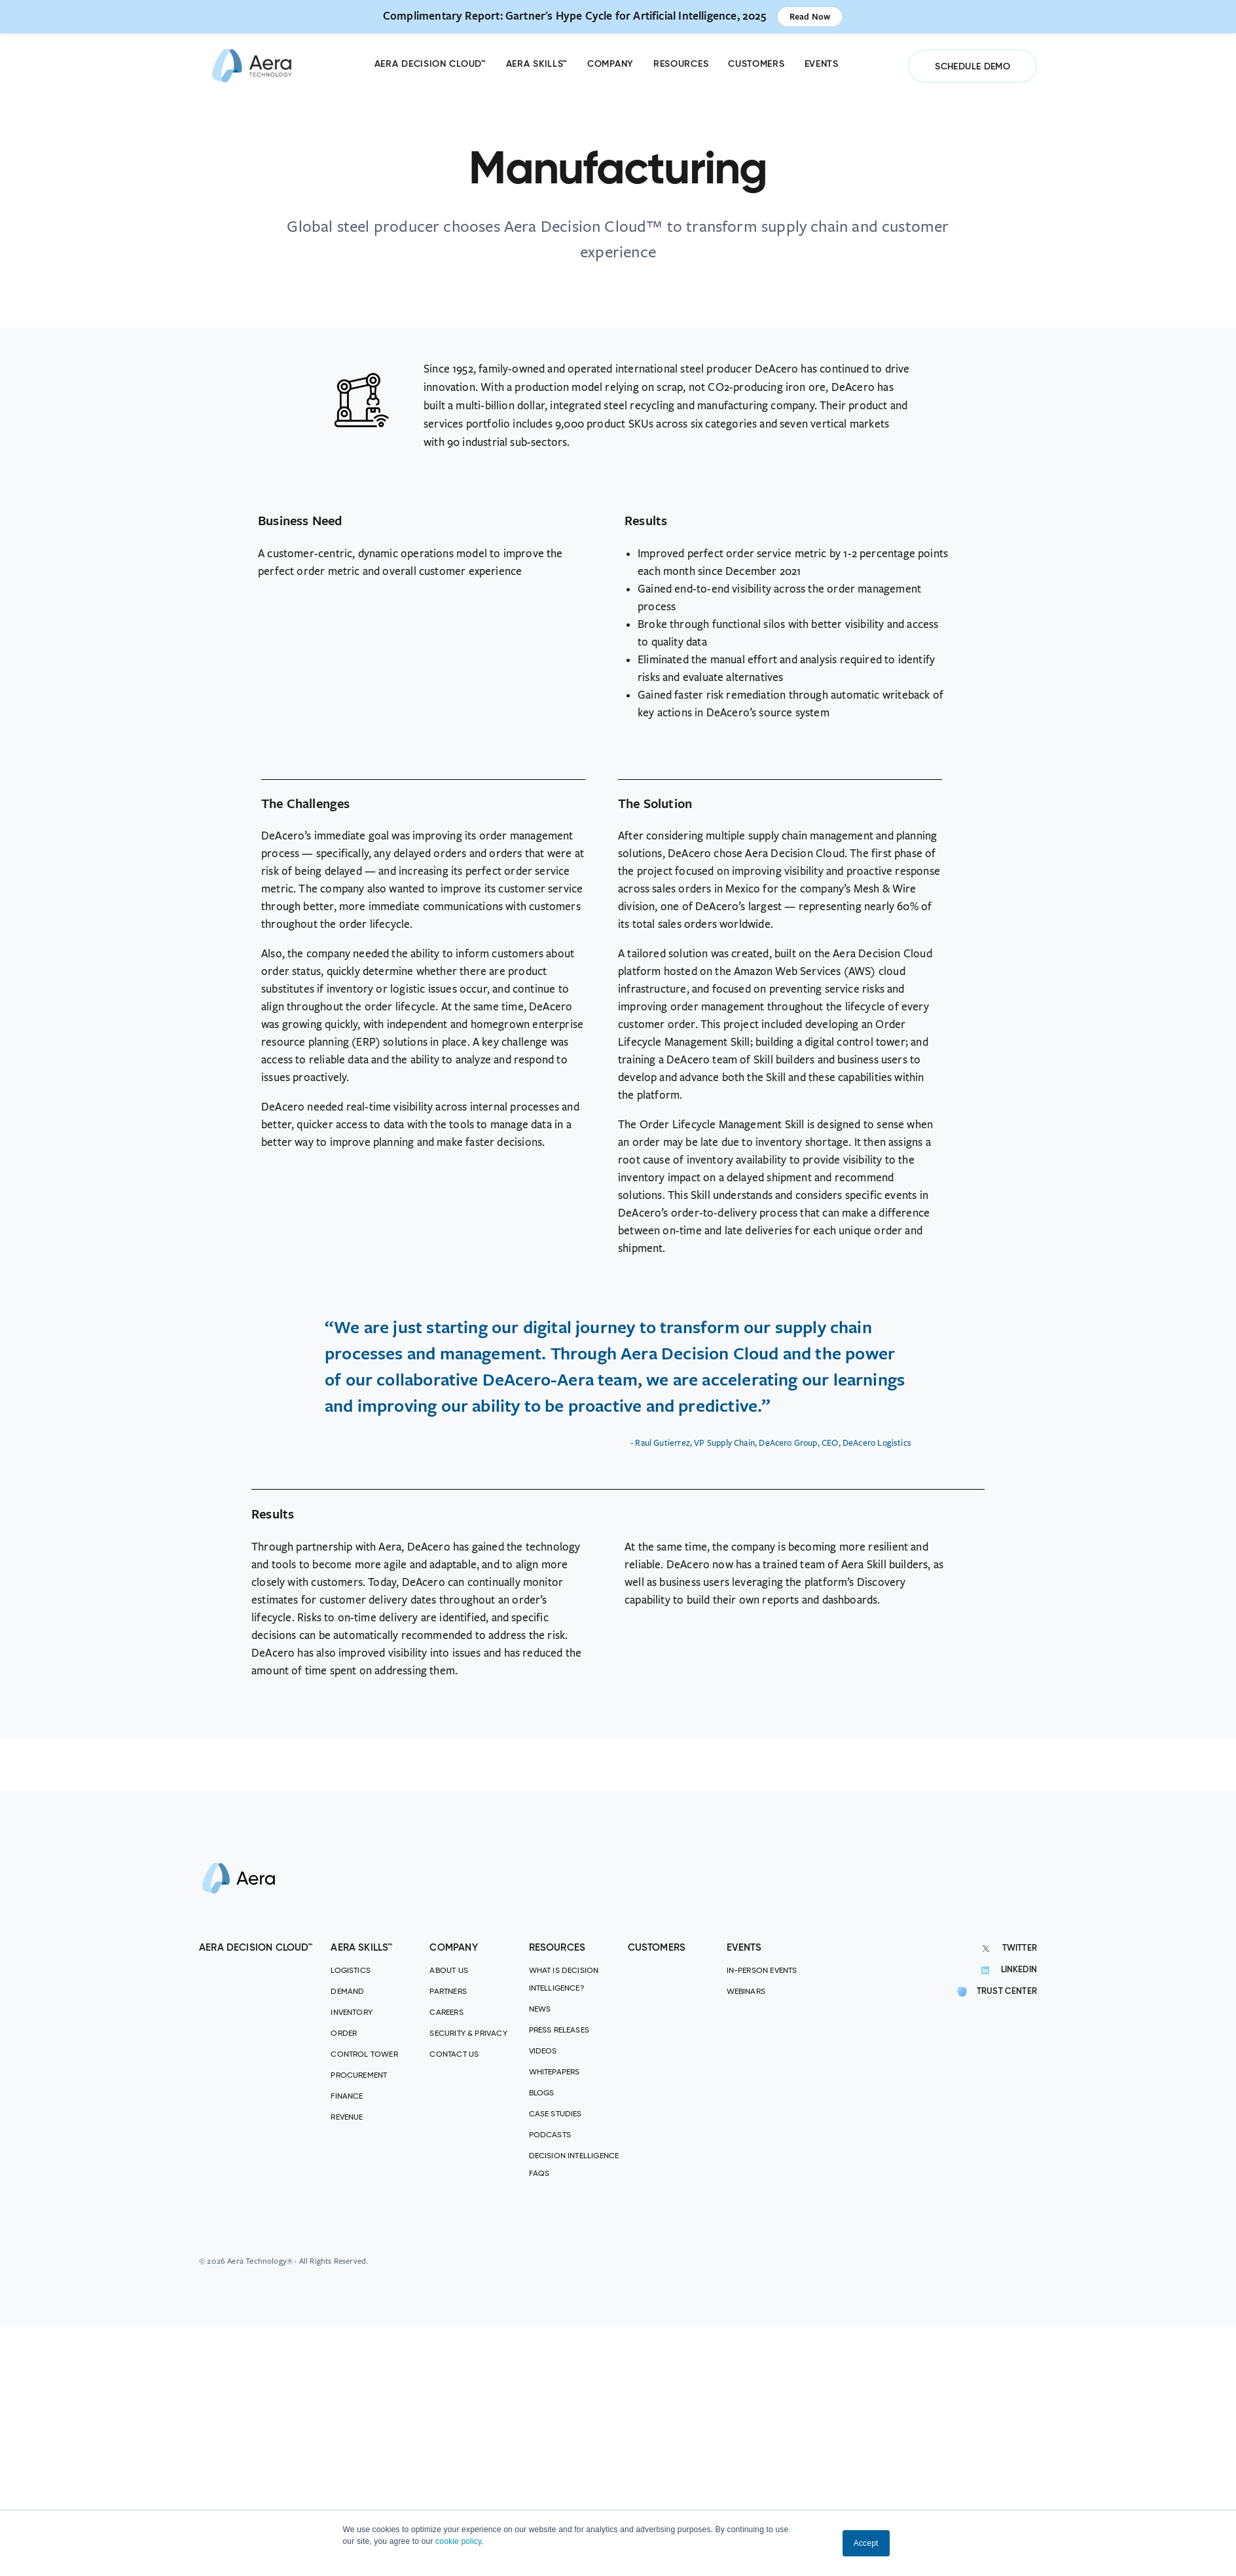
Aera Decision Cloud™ (430, 64)
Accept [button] (866, 2543)
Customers (756, 64)
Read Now (810, 16)
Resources (680, 64)
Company (610, 64)
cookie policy (458, 2541)
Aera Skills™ (537, 64)
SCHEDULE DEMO (972, 66)
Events (822, 64)
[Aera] (251, 66)
